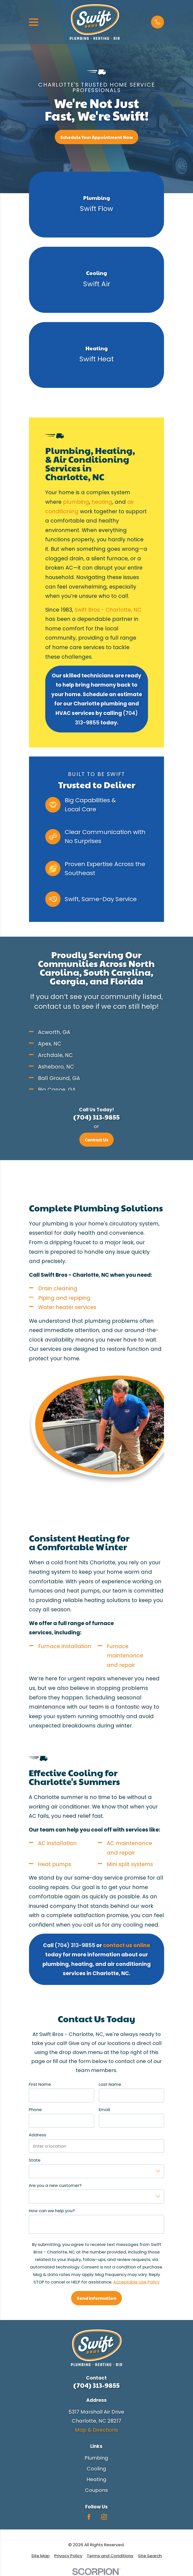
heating (102, 501)
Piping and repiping (64, 1298)
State (34, 2160)
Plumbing (96, 2457)
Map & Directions (96, 2429)
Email (104, 2109)
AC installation (57, 1843)
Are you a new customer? (55, 2185)
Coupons (96, 2490)
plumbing (76, 501)
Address (37, 2134)
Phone (35, 2109)
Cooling (96, 2468)
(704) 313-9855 (96, 1117)
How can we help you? (52, 2210)
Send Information (96, 2298)
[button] (157, 22)
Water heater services (67, 1307)
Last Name (110, 2084)
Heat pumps (54, 1864)
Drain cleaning (57, 1288)
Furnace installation (64, 1646)
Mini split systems (130, 1864)
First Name (40, 2084)
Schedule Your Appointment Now (96, 137)
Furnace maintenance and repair (125, 1656)
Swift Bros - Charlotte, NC (107, 609)
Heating (96, 2479)
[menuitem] (40, 2555)
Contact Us (96, 1140)
